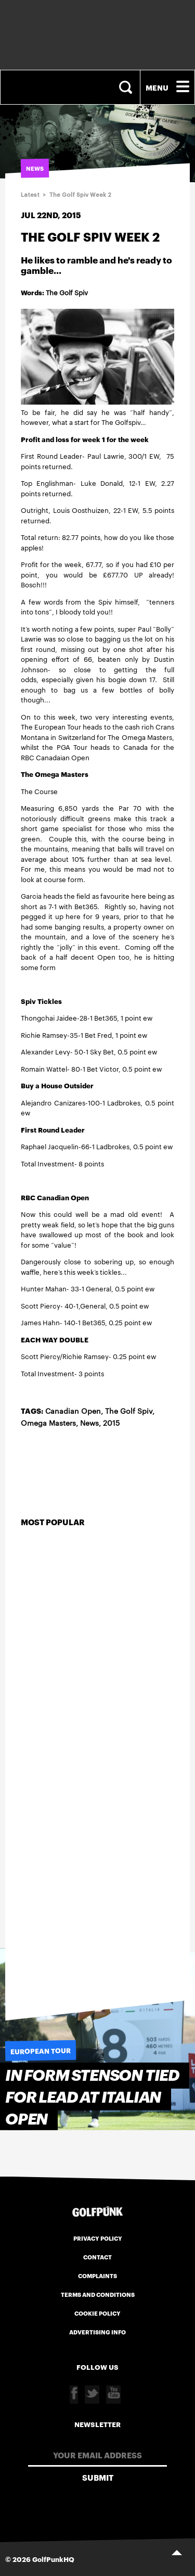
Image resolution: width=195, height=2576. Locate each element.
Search (127, 87)
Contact (97, 2257)
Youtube (113, 2394)
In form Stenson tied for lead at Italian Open (92, 2097)
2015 (111, 1422)
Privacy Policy (97, 2238)
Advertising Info (97, 2332)
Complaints (97, 2275)
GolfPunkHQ (53, 2559)
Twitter (92, 2394)
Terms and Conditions (98, 2294)
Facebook (74, 2394)
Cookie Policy (97, 2313)
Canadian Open (73, 1410)
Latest (30, 195)
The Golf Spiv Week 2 (80, 195)
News (89, 1422)
